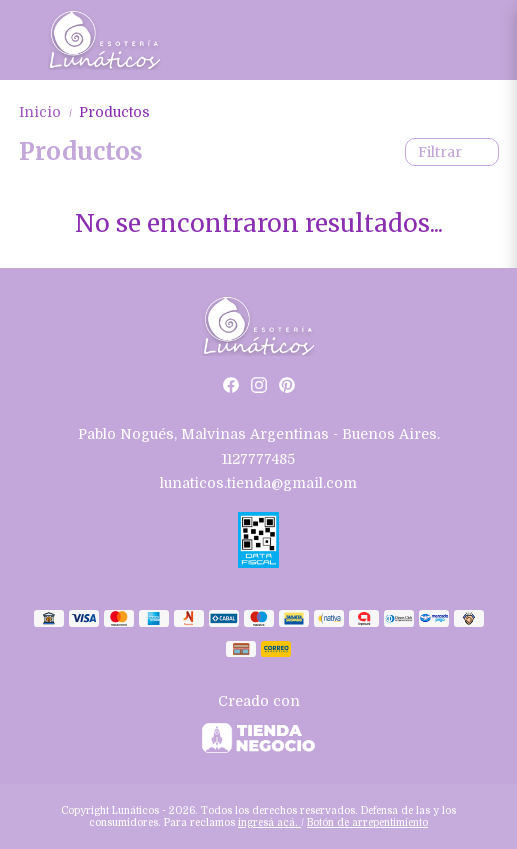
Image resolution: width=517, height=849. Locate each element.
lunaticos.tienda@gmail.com (258, 483)
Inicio (49, 112)
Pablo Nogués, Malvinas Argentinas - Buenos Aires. (259, 434)
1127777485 (258, 459)
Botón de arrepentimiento (367, 822)
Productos (114, 112)
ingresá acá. (269, 822)
